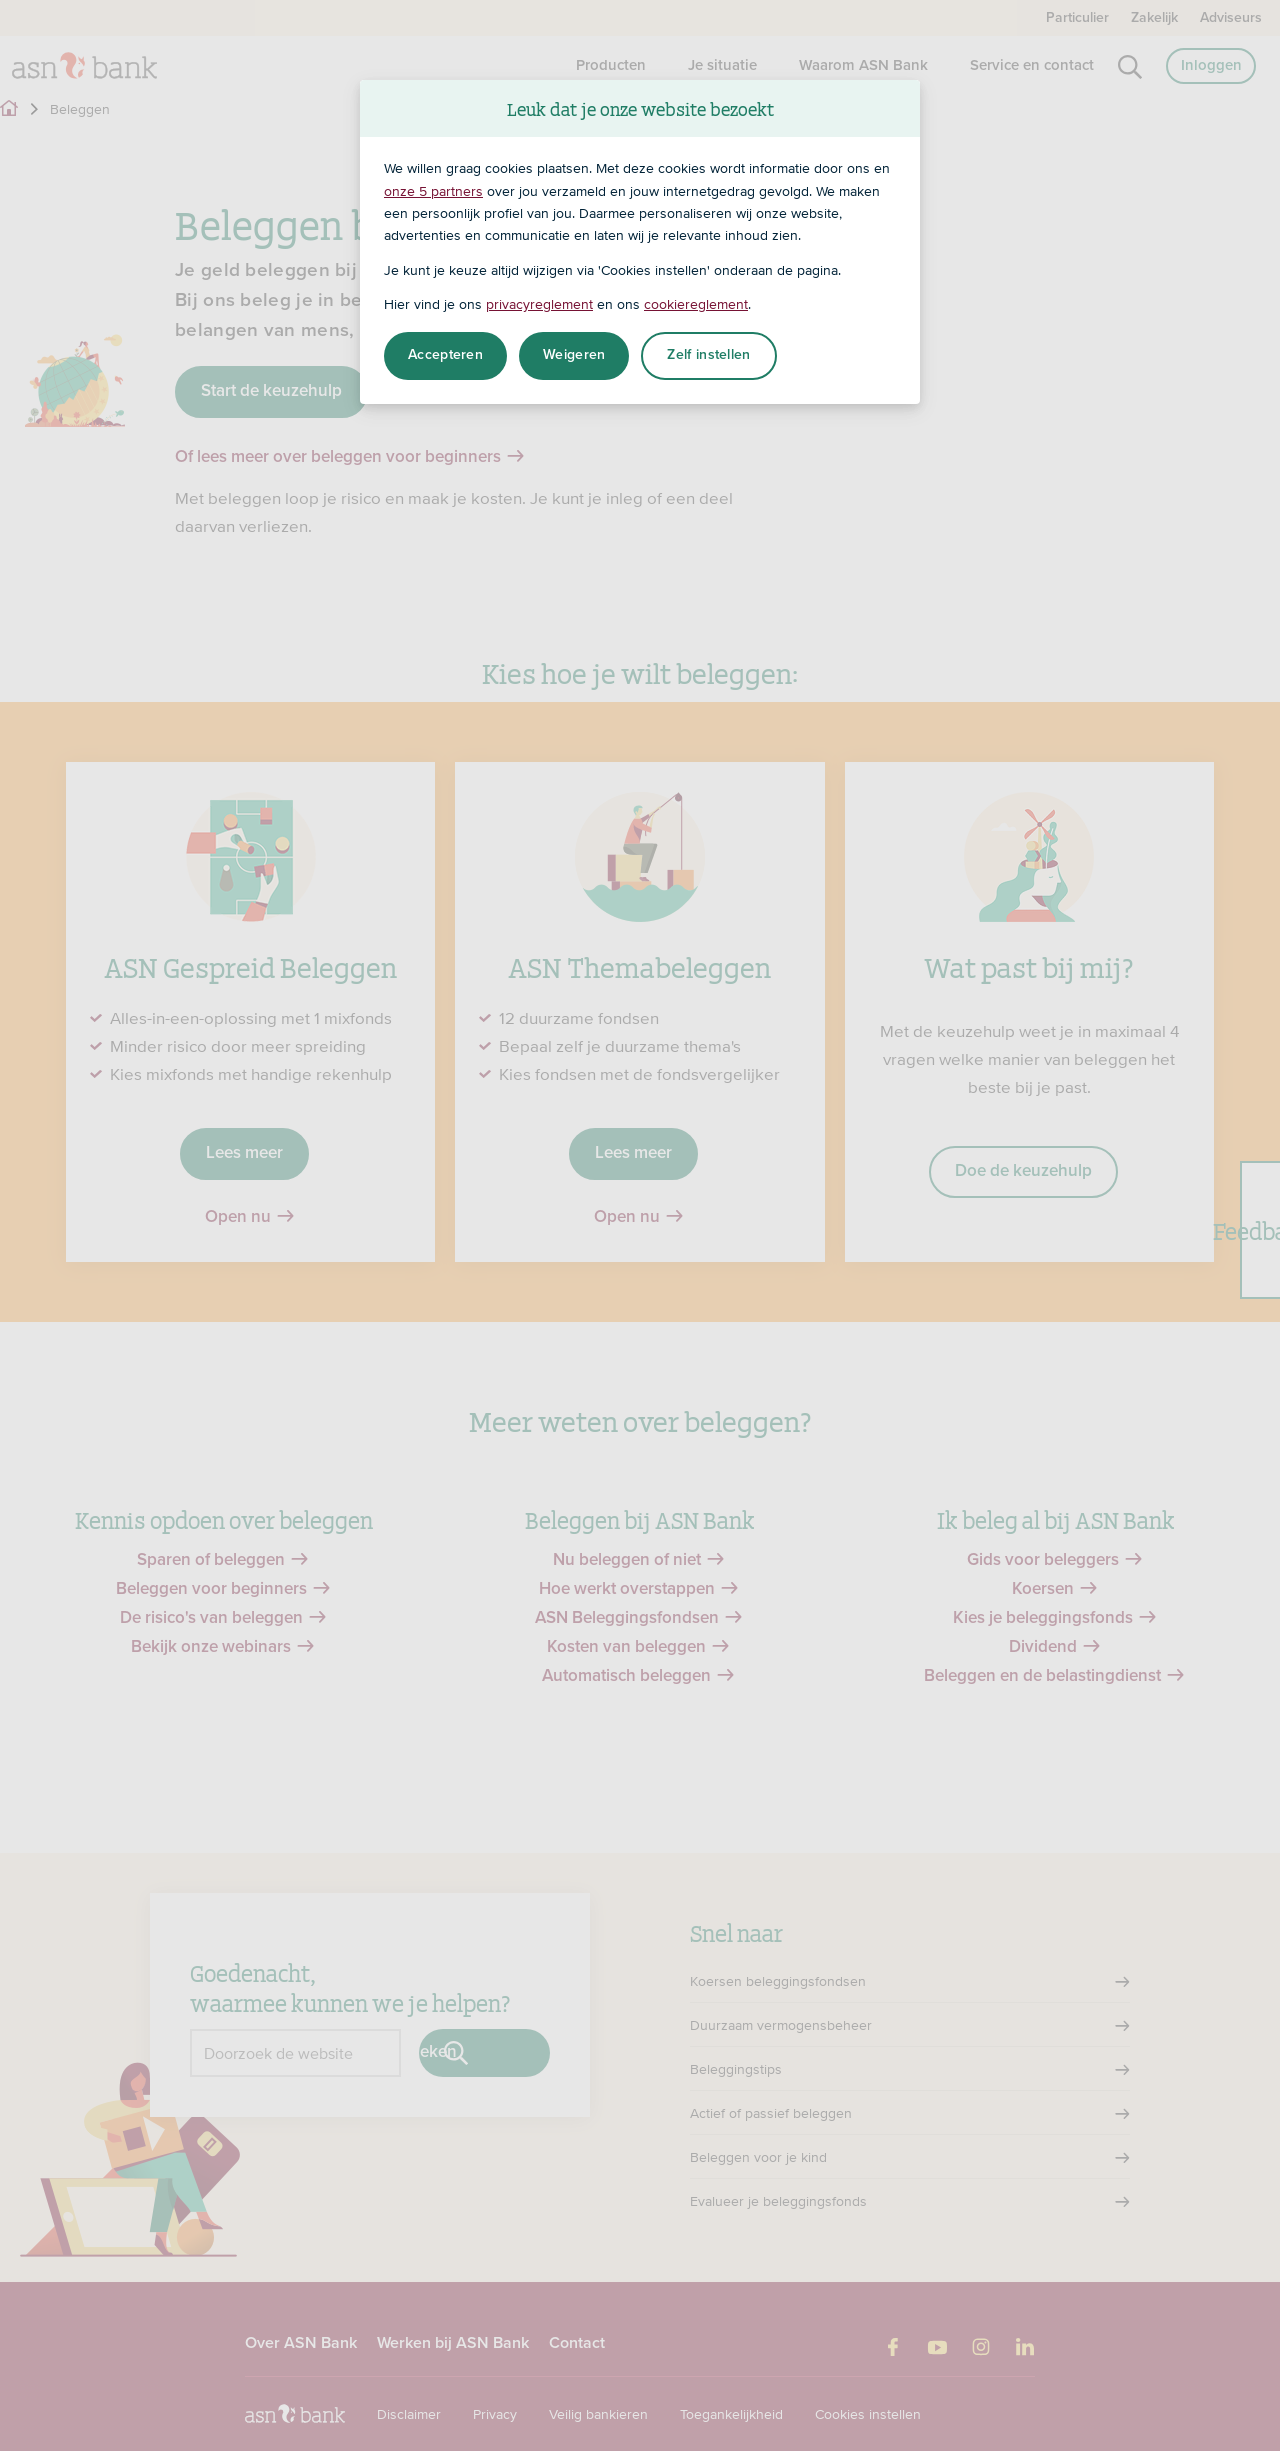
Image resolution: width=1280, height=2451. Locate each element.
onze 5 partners (433, 191)
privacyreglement (539, 304)
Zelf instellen (708, 355)
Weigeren (574, 355)
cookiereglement (696, 304)
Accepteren (445, 355)
